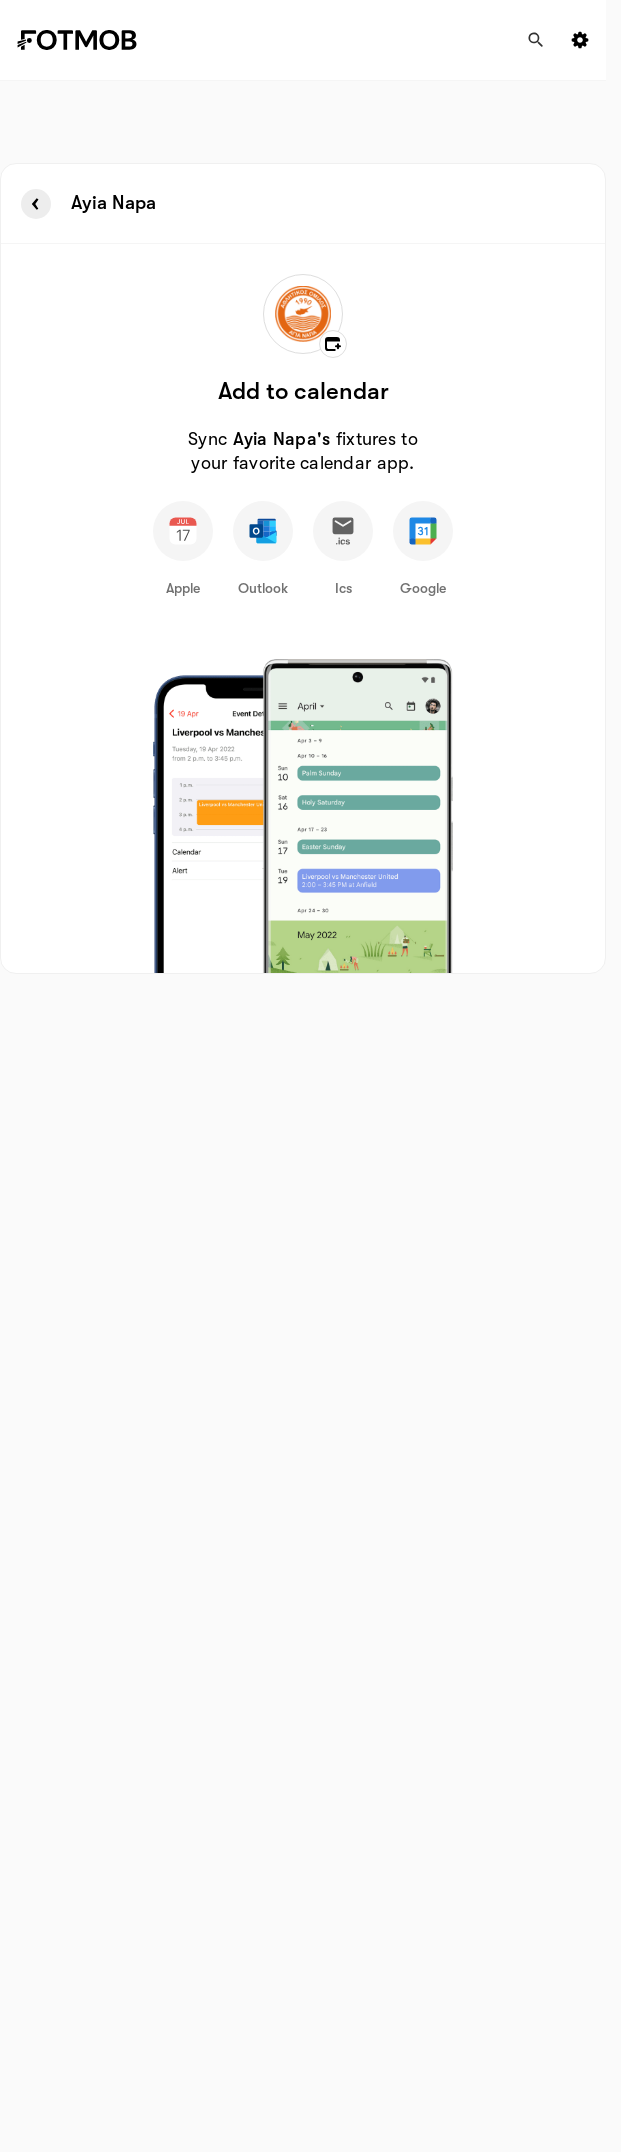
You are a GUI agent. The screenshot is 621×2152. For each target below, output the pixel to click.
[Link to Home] (91, 40)
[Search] (536, 40)
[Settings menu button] (580, 40)
